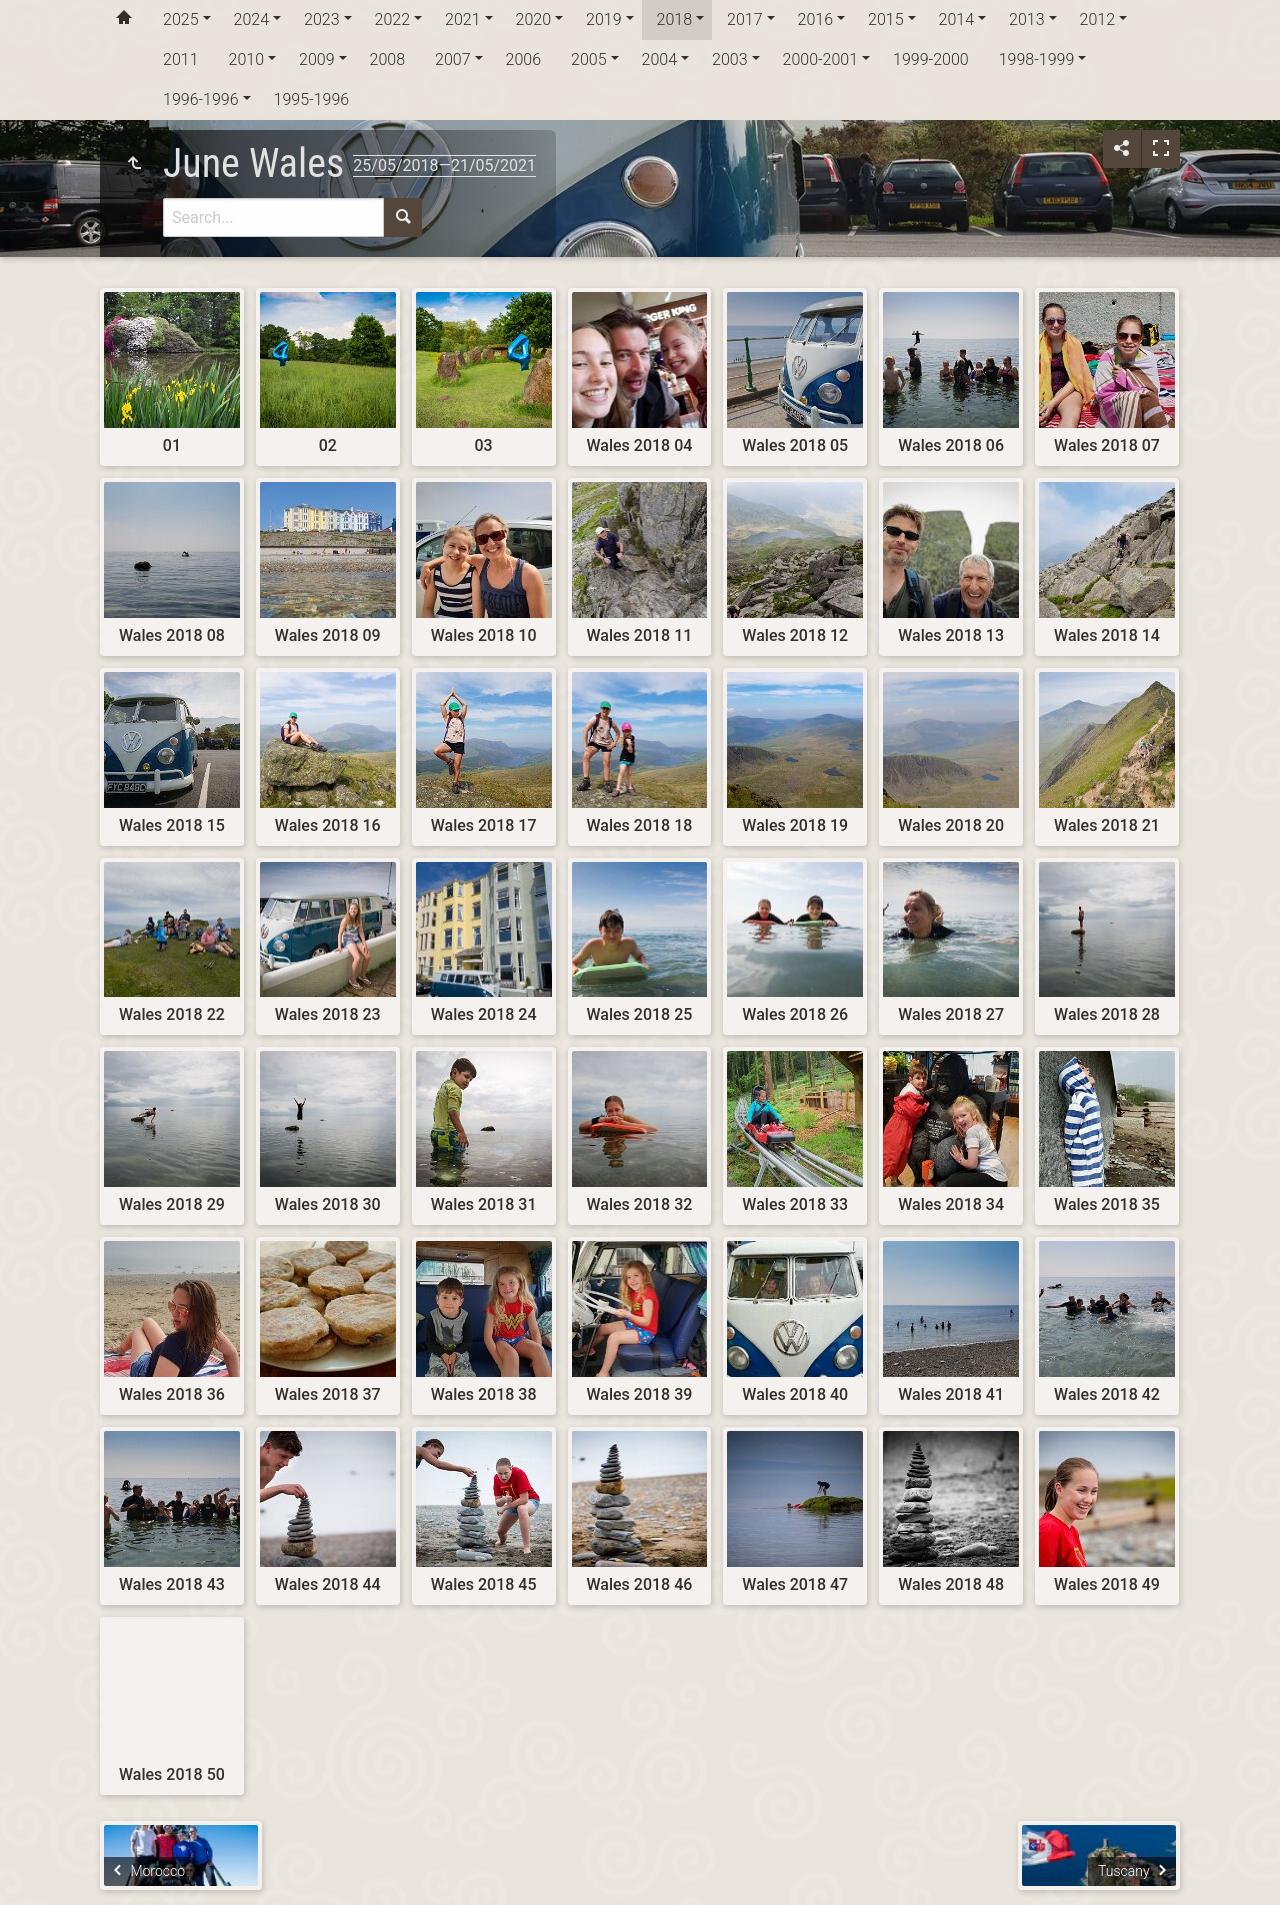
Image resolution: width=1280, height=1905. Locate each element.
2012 (1098, 19)
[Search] (273, 217)
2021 (463, 19)
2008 (388, 59)
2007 (453, 59)
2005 (589, 59)
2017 (745, 19)
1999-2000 (931, 59)
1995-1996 (312, 99)
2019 (604, 19)
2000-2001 (821, 59)
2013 (1027, 19)
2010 (247, 59)
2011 (181, 59)
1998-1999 (1037, 59)
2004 (660, 59)
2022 (393, 19)
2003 (730, 59)
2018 (675, 19)
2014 (957, 19)
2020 (534, 19)
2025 (181, 19)
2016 (816, 19)
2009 (317, 59)
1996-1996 (201, 99)
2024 (252, 19)
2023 (322, 19)
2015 (886, 19)
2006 (524, 59)
